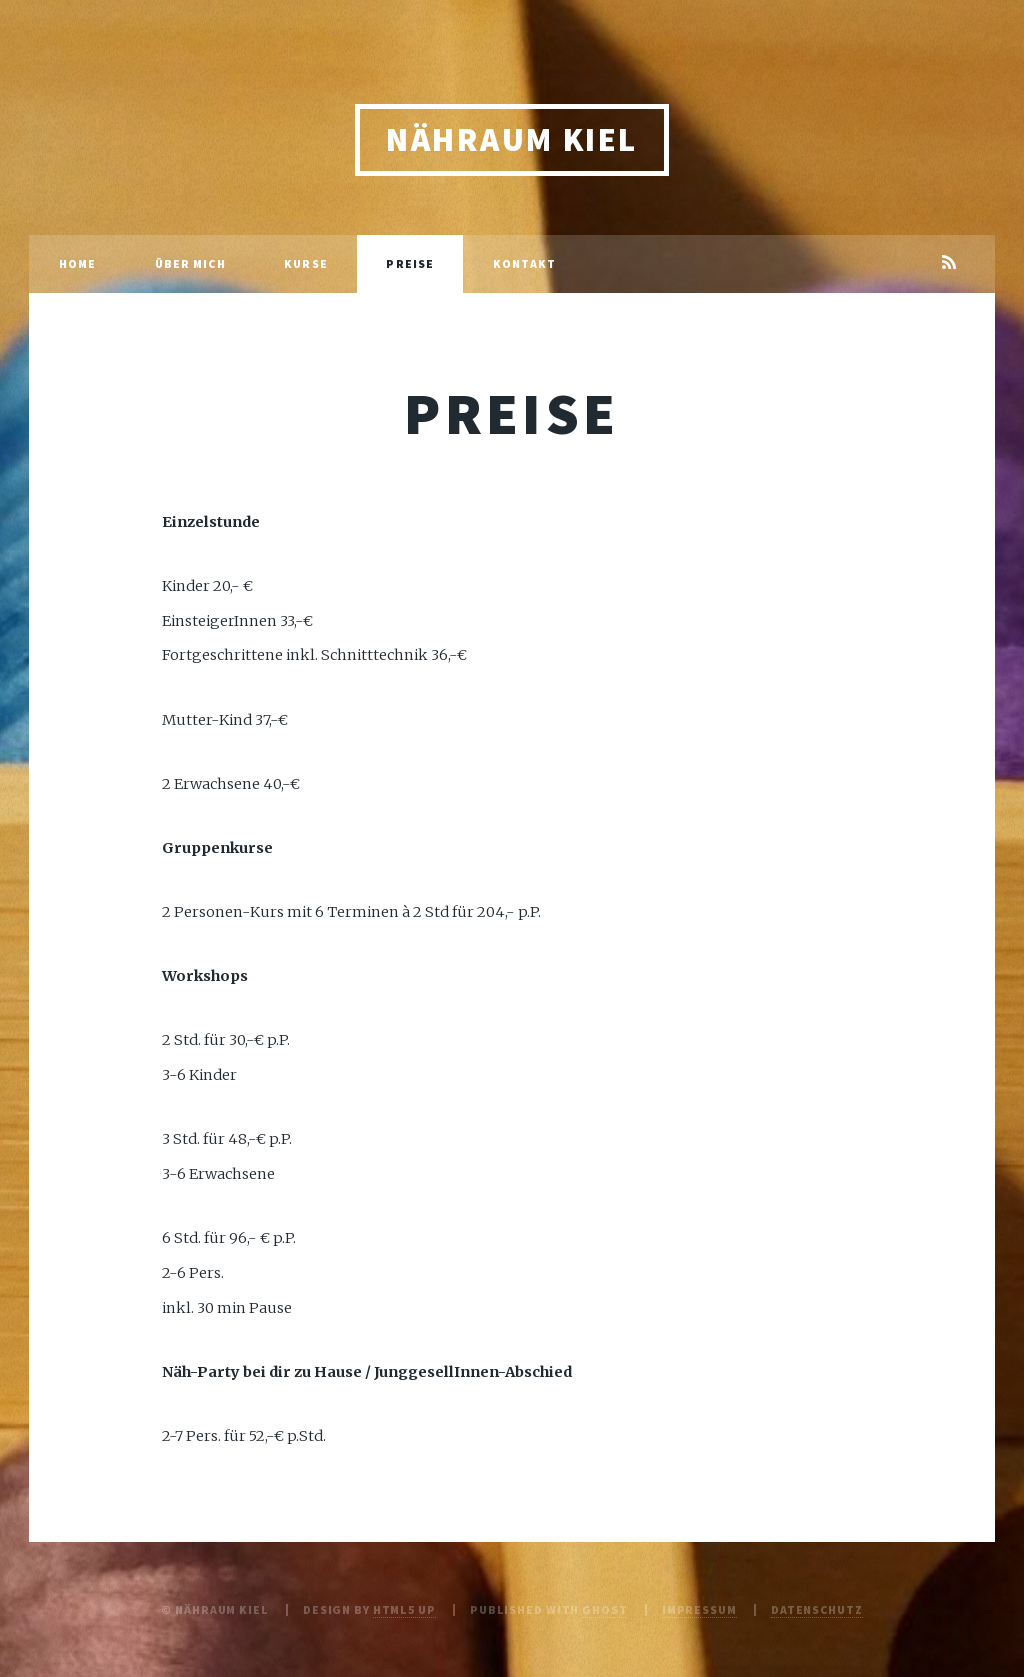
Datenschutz (817, 1609)
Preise (410, 263)
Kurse (306, 263)
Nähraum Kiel (512, 139)
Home (77, 263)
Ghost (604, 1609)
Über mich (190, 263)
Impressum (699, 1609)
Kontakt (525, 263)
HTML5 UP (404, 1609)
